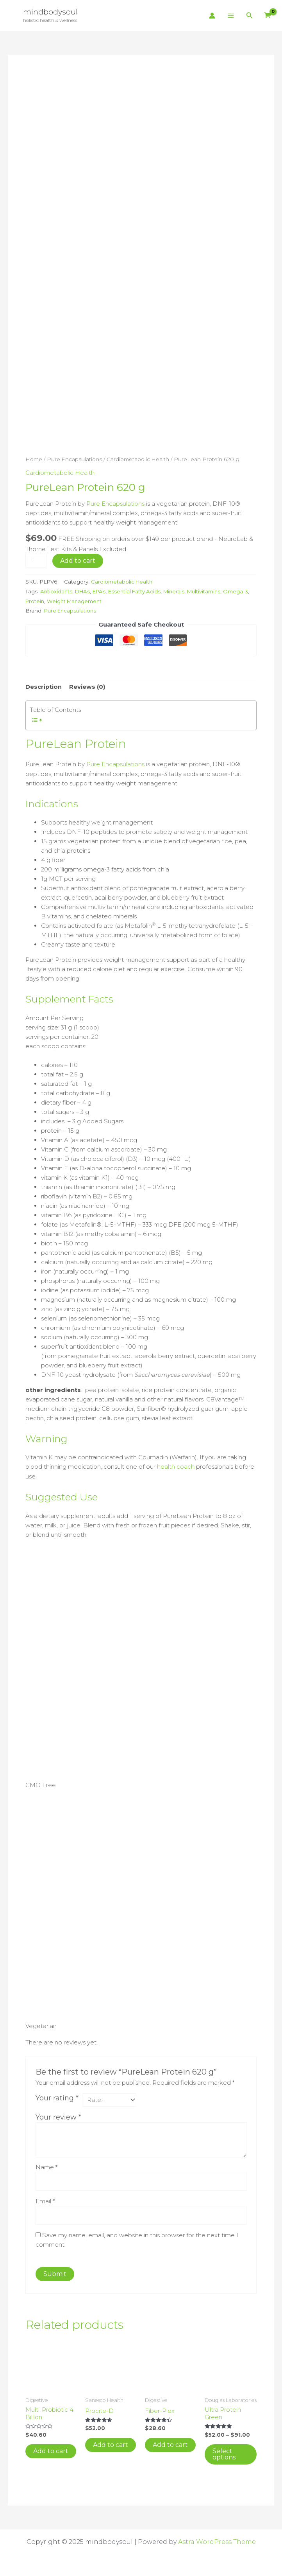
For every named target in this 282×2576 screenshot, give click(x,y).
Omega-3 (37, 599)
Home (34, 459)
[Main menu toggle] (230, 15)
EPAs (101, 590)
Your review (58, 2116)
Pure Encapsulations (75, 459)
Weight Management (103, 599)
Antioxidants (56, 590)
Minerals (179, 590)
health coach (176, 1465)
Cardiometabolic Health (139, 459)
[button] (249, 16)
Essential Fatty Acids (138, 590)
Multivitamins (210, 590)
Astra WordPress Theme (217, 2541)
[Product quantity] (35, 560)
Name (46, 2166)
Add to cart (77, 560)
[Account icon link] (212, 16)
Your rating (57, 2096)
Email (45, 2200)
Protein (63, 599)
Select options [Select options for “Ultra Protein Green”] (224, 2454)
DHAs (84, 590)
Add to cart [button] (50, 2450)
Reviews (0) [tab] (87, 685)
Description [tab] (43, 685)
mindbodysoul (51, 12)
